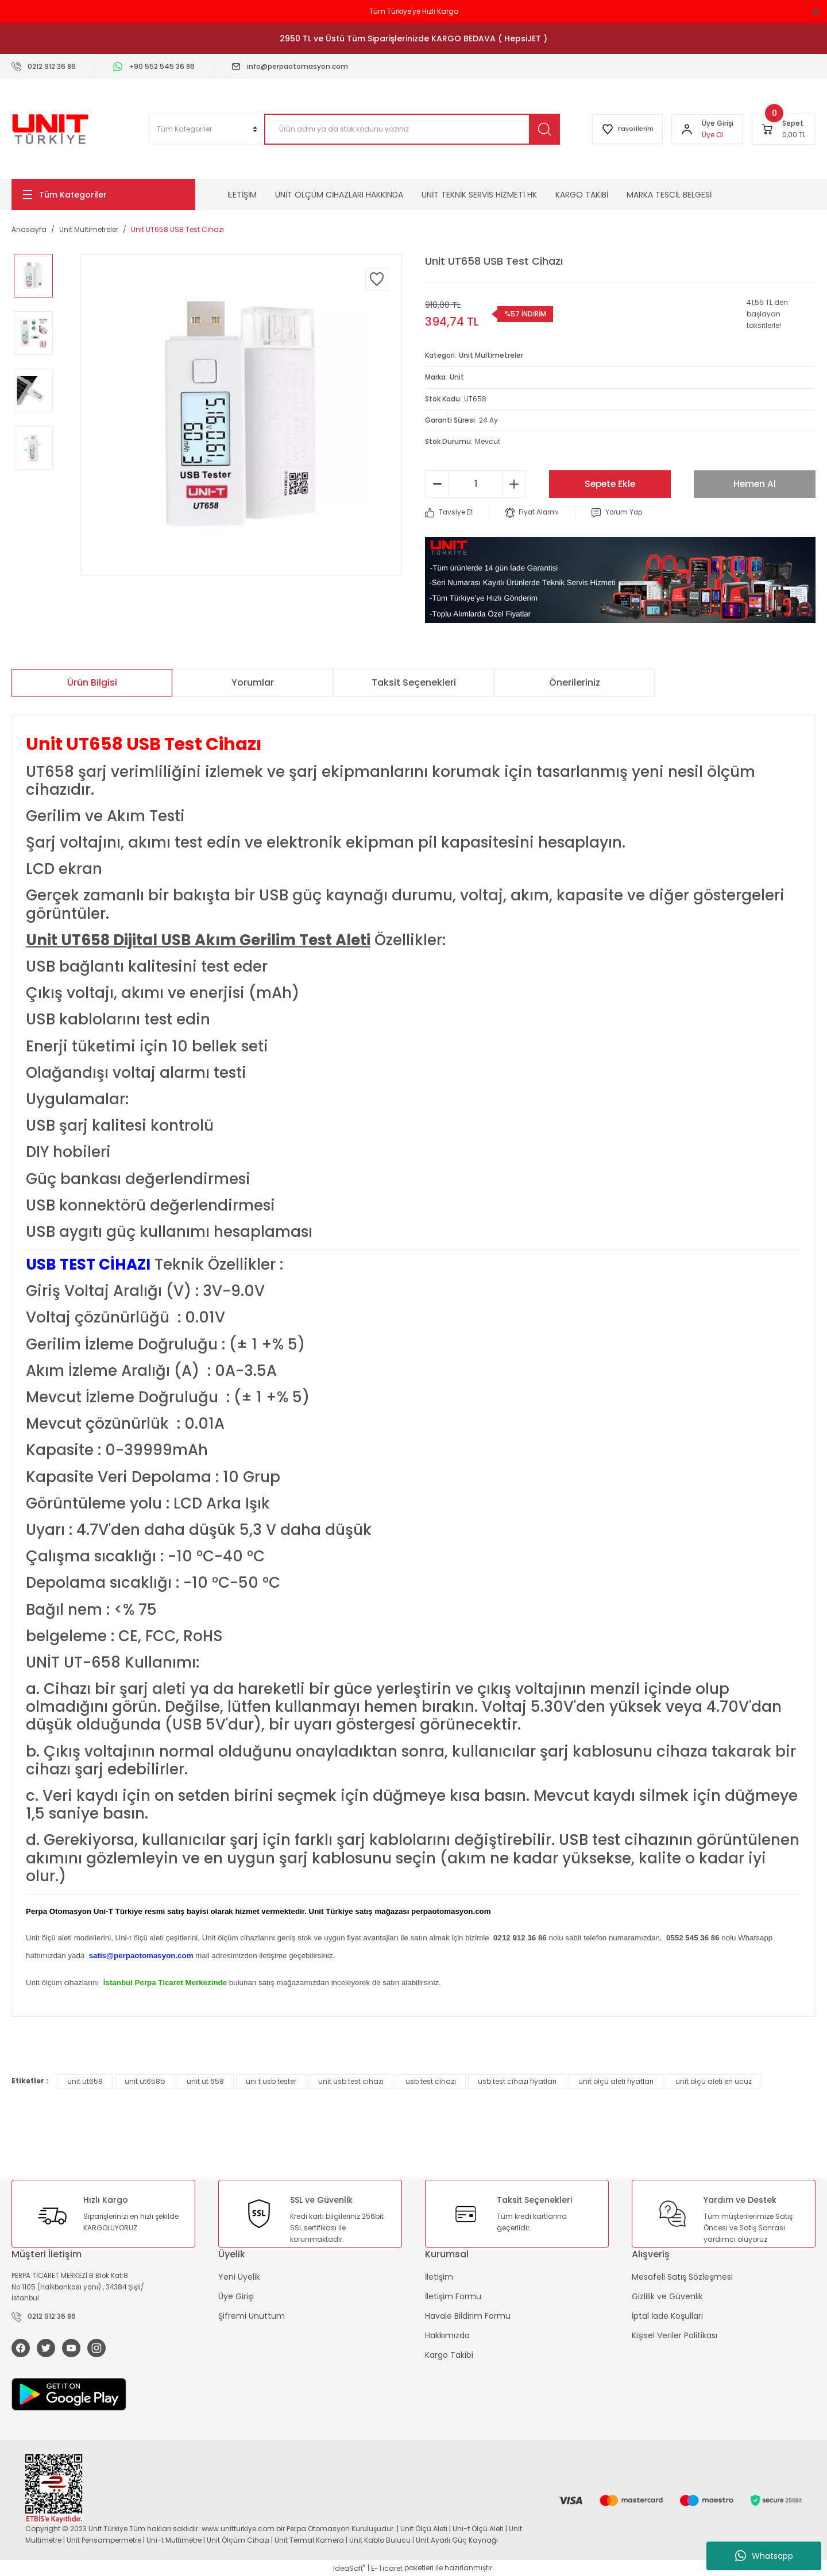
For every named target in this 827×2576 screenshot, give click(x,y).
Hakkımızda (447, 2334)
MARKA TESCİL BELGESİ (669, 194)
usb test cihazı (430, 2080)
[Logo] (50, 129)
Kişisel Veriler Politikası (674, 2334)
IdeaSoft (349, 2568)
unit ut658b (145, 2080)
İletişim (439, 2275)
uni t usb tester (271, 2080)
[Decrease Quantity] (437, 483)
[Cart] (784, 129)
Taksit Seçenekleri (414, 681)
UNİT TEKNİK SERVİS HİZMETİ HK (479, 194)
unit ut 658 (205, 2080)
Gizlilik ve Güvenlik (667, 2295)
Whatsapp (764, 2556)
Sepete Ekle (610, 482)
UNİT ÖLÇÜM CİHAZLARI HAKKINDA (339, 194)
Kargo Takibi (449, 2354)
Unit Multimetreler (491, 355)
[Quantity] (476, 483)
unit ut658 (85, 2080)
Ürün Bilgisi (92, 681)
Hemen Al (754, 482)
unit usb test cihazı (351, 2080)
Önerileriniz (574, 681)
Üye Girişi (236, 2295)
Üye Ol (711, 135)
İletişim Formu (453, 2295)
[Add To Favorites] (376, 279)
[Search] (409, 129)
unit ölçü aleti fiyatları (616, 2080)
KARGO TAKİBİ (581, 194)
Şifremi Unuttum (251, 2314)
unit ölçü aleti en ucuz (713, 2080)
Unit (457, 376)
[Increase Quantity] (514, 483)
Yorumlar (252, 681)
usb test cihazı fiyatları (517, 2080)
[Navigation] (103, 194)
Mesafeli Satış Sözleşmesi (682, 2275)
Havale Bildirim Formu (468, 2314)
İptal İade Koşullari (667, 2314)
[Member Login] (686, 129)
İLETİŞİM (242, 194)
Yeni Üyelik (239, 2275)
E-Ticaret (387, 2568)
